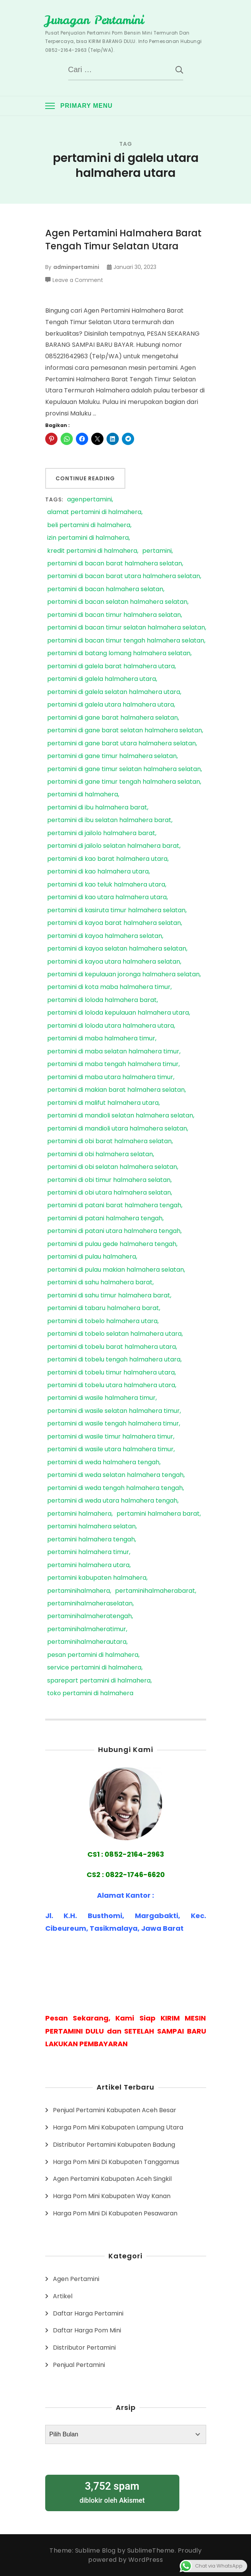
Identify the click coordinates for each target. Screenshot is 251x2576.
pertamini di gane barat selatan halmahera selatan (124, 731)
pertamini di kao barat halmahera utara (107, 859)
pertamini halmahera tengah (91, 1540)
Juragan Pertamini (94, 20)
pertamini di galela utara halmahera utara (110, 705)
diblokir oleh (112, 2491)
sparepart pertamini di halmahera (99, 1681)
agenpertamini (89, 500)
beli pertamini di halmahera (88, 525)
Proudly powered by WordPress (145, 2555)
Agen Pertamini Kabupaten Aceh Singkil (112, 2178)
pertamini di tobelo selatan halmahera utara (114, 1334)
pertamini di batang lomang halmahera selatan (118, 653)
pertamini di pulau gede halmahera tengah (111, 1244)
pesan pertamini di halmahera (92, 1655)
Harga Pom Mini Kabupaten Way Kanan (112, 2196)
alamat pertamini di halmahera (94, 512)
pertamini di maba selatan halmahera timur (113, 1052)
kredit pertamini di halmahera (92, 551)
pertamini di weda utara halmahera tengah (112, 1501)
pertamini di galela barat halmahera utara (111, 667)
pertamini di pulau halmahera (91, 1257)
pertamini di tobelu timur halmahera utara (111, 1373)
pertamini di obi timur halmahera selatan (109, 1180)
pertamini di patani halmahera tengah (104, 1219)
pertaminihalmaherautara (86, 1642)
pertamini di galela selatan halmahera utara (113, 692)
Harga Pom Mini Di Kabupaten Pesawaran (115, 2213)
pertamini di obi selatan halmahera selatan (112, 1167)
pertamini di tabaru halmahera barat (103, 1308)
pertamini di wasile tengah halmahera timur (113, 1424)
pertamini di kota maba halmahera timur (109, 987)
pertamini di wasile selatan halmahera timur (113, 1411)
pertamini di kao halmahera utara (98, 872)
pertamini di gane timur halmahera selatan (112, 756)
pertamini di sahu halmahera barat (100, 1283)
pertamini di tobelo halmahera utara (102, 1321)
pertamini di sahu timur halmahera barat (108, 1296)
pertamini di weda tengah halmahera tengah (115, 1488)
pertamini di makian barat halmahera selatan (116, 1090)
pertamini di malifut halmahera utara (103, 1103)
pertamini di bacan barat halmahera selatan (114, 564)
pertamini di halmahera (82, 795)
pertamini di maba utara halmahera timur (110, 1077)
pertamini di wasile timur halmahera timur (110, 1437)
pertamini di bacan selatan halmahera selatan (117, 602)
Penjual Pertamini (79, 2364)
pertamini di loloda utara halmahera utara (110, 1026)
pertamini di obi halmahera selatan (100, 1154)
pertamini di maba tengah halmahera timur (113, 1064)
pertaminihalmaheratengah (89, 1616)
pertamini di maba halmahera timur (101, 1039)
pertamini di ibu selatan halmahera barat (109, 820)
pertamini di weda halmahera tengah (103, 1463)
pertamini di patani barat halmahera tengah (114, 1205)
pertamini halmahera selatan (91, 1527)
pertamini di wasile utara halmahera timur (110, 1449)
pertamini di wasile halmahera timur (101, 1398)
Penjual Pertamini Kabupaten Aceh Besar (114, 2110)
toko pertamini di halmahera (90, 1693)
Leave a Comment (77, 280)
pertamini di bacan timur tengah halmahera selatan (125, 641)
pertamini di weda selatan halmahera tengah (115, 1475)
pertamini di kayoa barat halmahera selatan (114, 923)
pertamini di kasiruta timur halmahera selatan (116, 910)
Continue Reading (85, 478)
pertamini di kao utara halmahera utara (107, 897)
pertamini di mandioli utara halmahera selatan (117, 1129)
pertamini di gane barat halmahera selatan (112, 718)
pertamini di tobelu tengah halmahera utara (113, 1360)
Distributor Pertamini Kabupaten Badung (114, 2144)
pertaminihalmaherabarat (155, 1591)
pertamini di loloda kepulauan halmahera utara (118, 1013)
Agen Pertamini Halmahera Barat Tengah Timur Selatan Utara (123, 239)
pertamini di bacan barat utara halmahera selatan (123, 576)
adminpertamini (76, 267)
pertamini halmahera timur (88, 1552)
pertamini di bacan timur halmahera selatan (114, 615)
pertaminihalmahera (78, 1591)
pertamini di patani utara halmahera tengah (113, 1231)
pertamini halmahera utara (88, 1565)
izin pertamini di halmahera (88, 538)
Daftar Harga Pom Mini (87, 2330)
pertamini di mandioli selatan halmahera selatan (120, 1116)
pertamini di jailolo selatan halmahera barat (113, 846)
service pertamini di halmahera (94, 1668)
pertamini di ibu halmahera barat (97, 808)
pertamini (157, 551)
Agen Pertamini (76, 2278)
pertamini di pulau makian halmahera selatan (115, 1270)
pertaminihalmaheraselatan (90, 1604)
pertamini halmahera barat (158, 1514)
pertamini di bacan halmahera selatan (105, 589)
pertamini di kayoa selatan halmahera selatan (116, 949)
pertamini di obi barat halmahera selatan (109, 1141)
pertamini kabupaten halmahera (96, 1578)
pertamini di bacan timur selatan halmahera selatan (126, 628)
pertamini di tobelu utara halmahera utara (111, 1385)
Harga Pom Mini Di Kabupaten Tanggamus (116, 2161)
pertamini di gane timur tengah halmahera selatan (123, 782)
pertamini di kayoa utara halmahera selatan (113, 962)
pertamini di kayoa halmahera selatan (104, 936)
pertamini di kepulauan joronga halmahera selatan (123, 975)
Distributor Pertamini (84, 2347)
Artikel (62, 2296)
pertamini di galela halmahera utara (101, 679)
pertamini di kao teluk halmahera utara (106, 885)
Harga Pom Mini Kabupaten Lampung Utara (118, 2127)
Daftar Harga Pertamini (88, 2313)
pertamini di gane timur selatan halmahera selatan (124, 769)
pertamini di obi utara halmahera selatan (109, 1193)
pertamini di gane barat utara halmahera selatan (121, 744)
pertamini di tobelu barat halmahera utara (111, 1347)
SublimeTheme (151, 2550)
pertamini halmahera (79, 1514)
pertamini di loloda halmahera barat (102, 1000)
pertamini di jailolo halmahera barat (101, 833)
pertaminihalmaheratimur (86, 1629)
